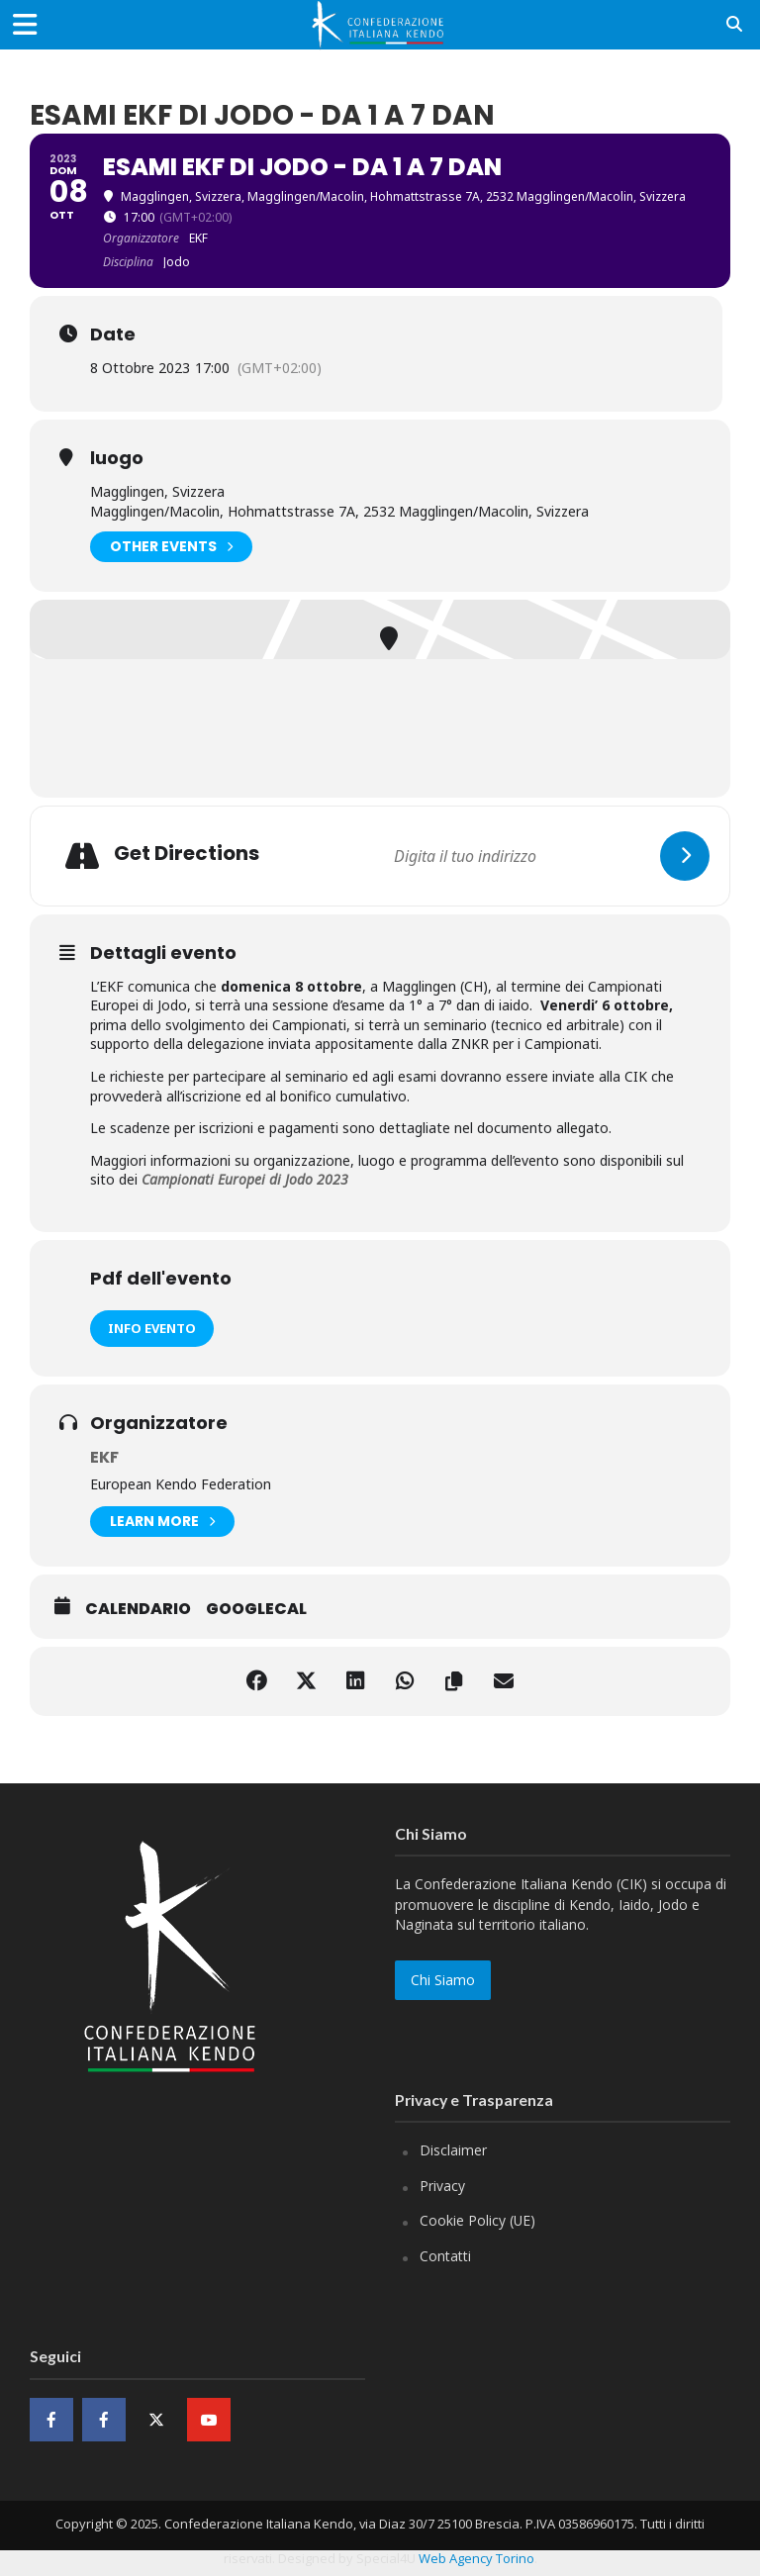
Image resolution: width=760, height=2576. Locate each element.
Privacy (442, 2185)
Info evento (152, 1328)
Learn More (162, 1521)
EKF (104, 1457)
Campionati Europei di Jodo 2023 (245, 1179)
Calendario (138, 1609)
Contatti (445, 2255)
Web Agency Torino (476, 2558)
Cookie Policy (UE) (477, 2220)
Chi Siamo (443, 1979)
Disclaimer (453, 2150)
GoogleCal (256, 1609)
